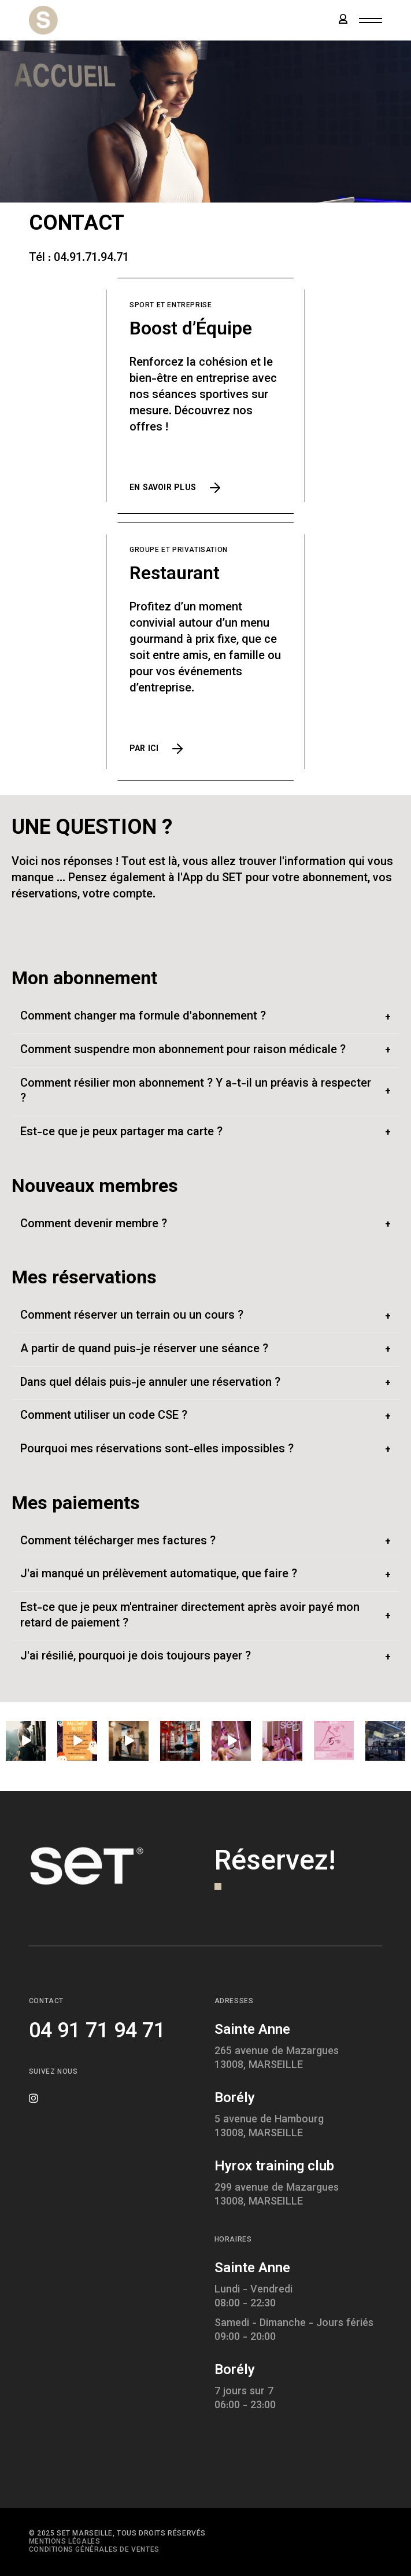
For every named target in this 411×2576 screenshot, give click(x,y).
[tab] (205, 1016)
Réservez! (275, 1863)
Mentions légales (65, 2542)
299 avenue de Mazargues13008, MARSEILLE (276, 2195)
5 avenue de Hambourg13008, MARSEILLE (269, 2127)
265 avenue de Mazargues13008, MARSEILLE (276, 2059)
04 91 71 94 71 (97, 2032)
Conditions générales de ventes (94, 2550)
